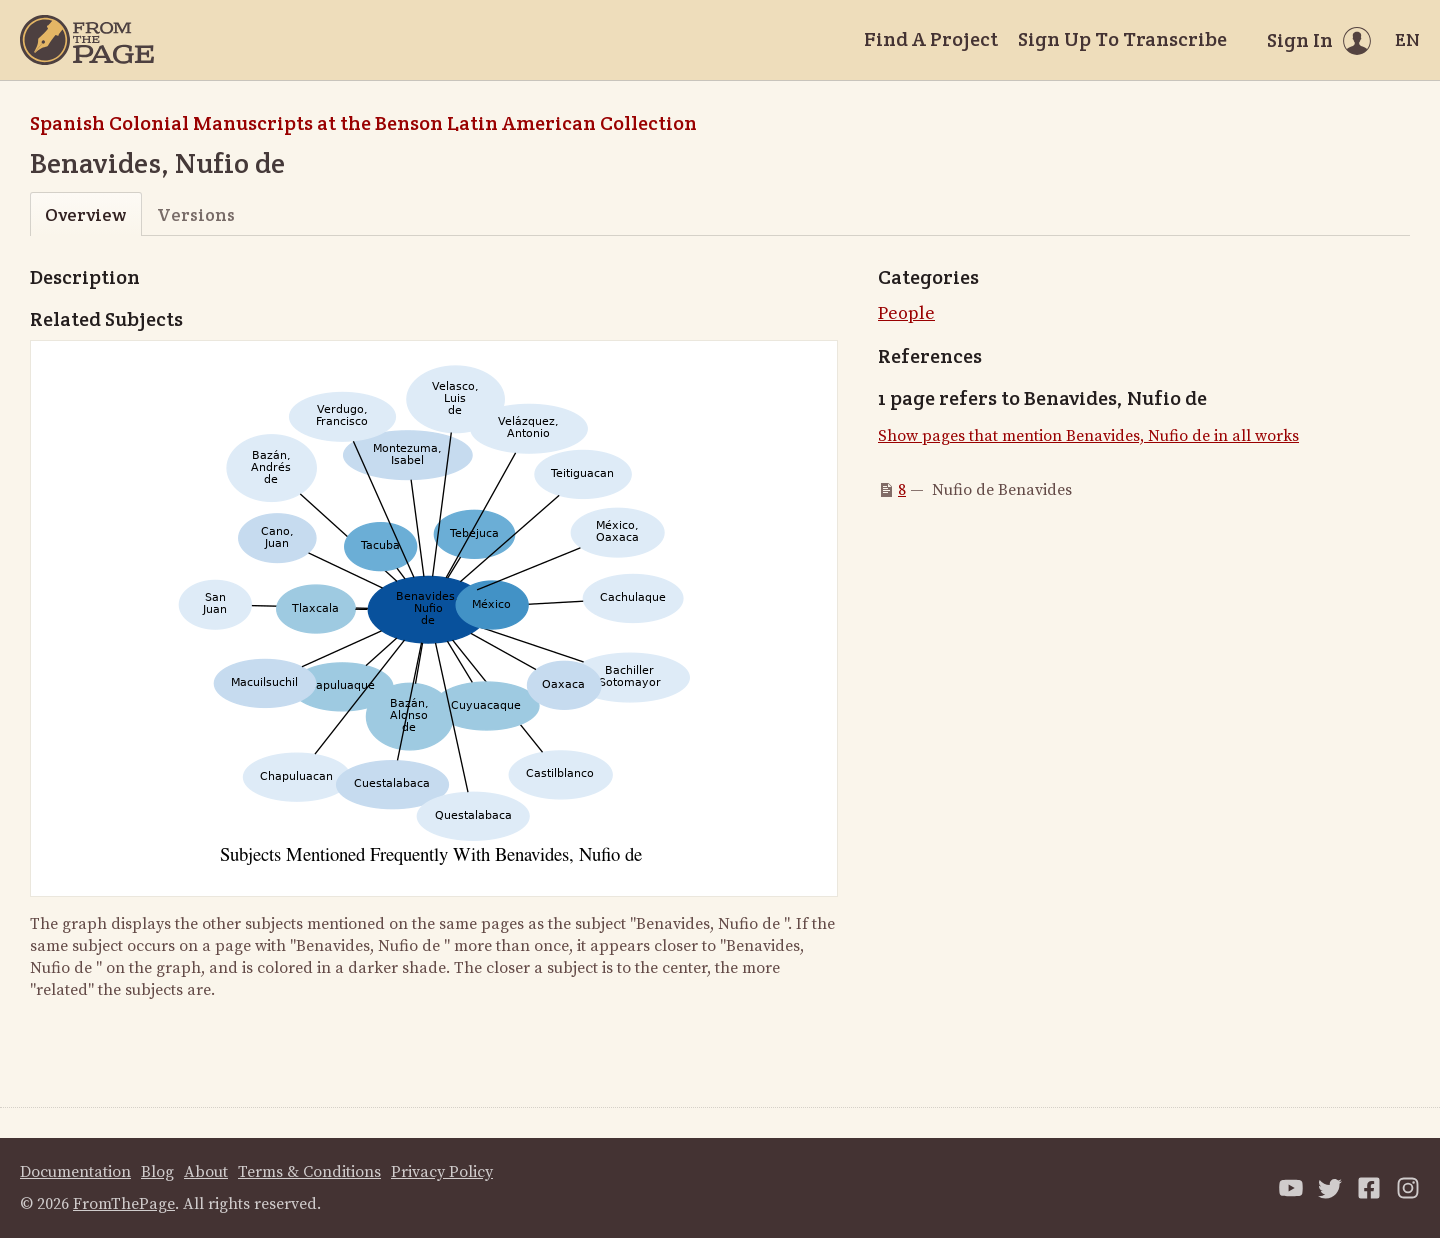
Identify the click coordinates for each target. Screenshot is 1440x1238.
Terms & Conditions (309, 1172)
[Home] (87, 40)
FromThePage (124, 1204)
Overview (85, 214)
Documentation (75, 1172)
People (906, 313)
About (206, 1172)
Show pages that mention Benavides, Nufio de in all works (1088, 436)
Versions (196, 214)
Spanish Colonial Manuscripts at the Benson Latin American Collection (363, 123)
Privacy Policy (442, 1172)
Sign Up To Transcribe (1122, 39)
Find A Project (931, 39)
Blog (157, 1172)
